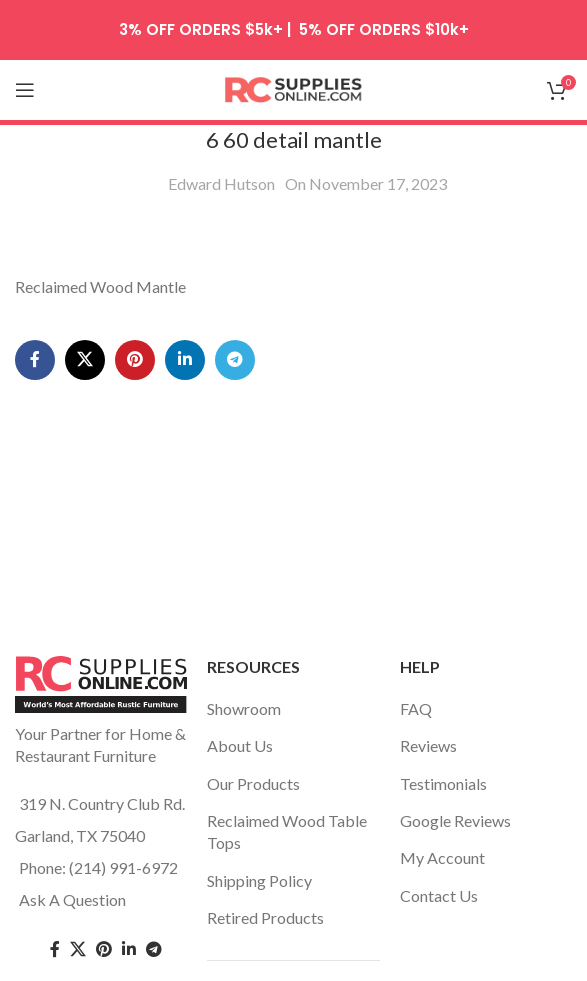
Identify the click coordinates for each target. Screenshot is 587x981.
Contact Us (439, 895)
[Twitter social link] (78, 949)
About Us (240, 745)
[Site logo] (294, 87)
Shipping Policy (259, 880)
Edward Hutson (221, 183)
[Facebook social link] (35, 360)
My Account (442, 857)
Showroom (244, 708)
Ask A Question (72, 899)
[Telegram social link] (235, 360)
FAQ (416, 708)
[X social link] (85, 360)
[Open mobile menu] (25, 90)
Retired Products (265, 917)
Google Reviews (455, 820)
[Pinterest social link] (135, 360)
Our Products (253, 783)
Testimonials (443, 783)
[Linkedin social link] (185, 360)
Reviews (428, 745)
